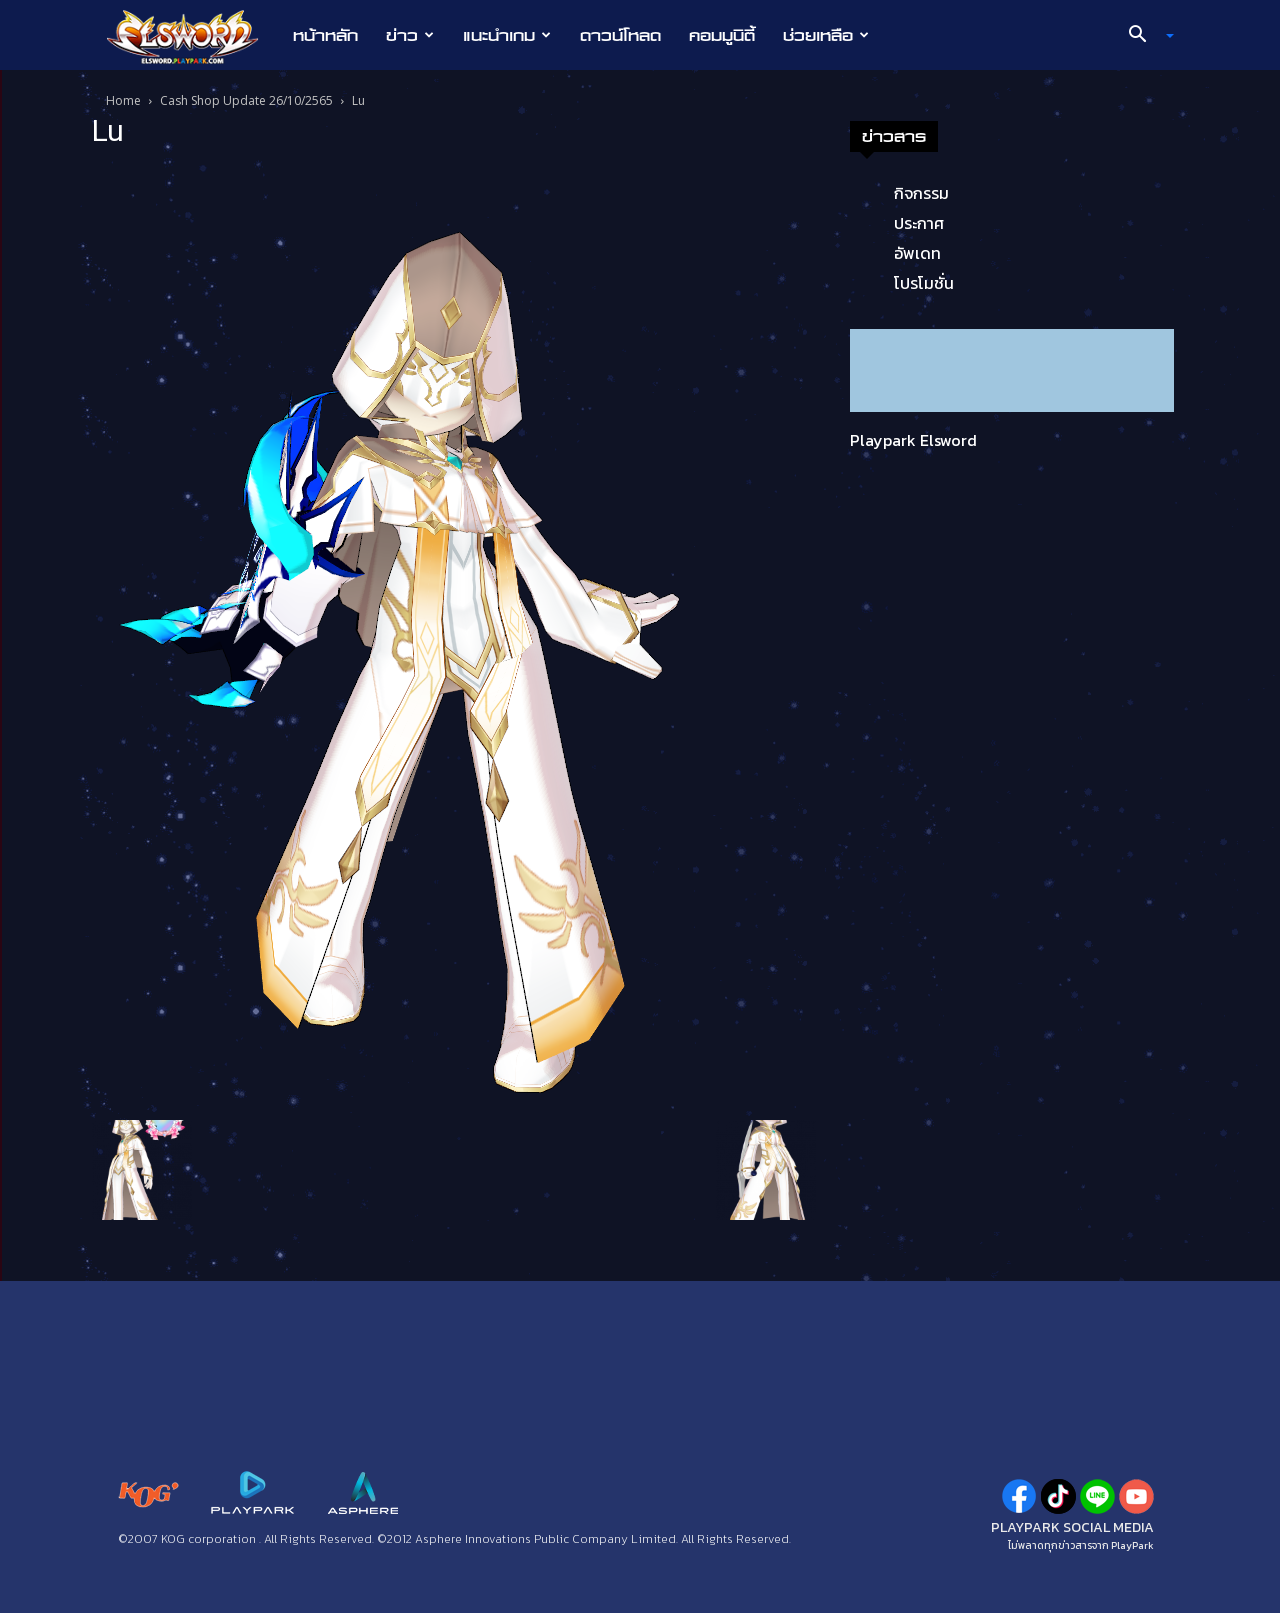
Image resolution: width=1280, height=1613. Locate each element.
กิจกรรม (921, 193)
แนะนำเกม (507, 35)
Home (123, 100)
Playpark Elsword (913, 440)
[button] (1144, 36)
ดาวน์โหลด (620, 35)
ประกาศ (919, 223)
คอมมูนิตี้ (722, 35)
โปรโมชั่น (924, 283)
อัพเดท (917, 253)
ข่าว (410, 35)
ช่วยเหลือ (826, 35)
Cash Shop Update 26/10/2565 (246, 100)
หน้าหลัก (325, 35)
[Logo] (192, 36)
